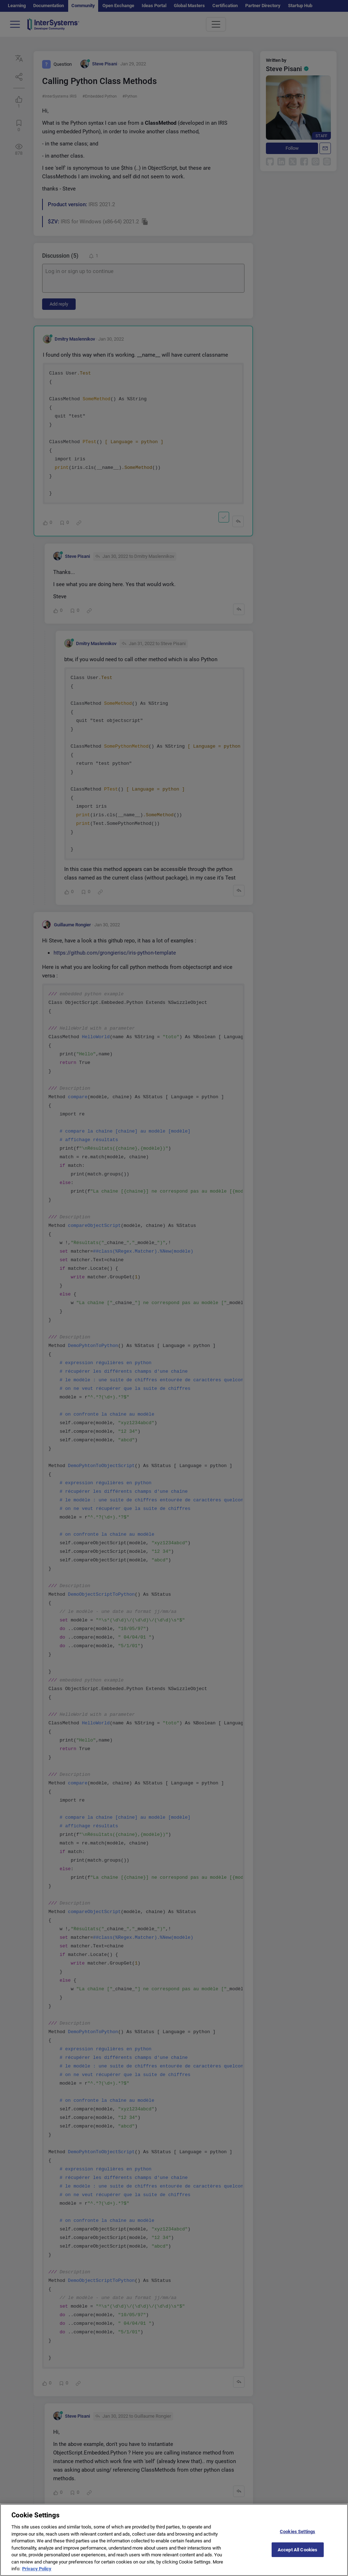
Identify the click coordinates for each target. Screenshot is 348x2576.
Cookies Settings (297, 2537)
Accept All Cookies (297, 2555)
